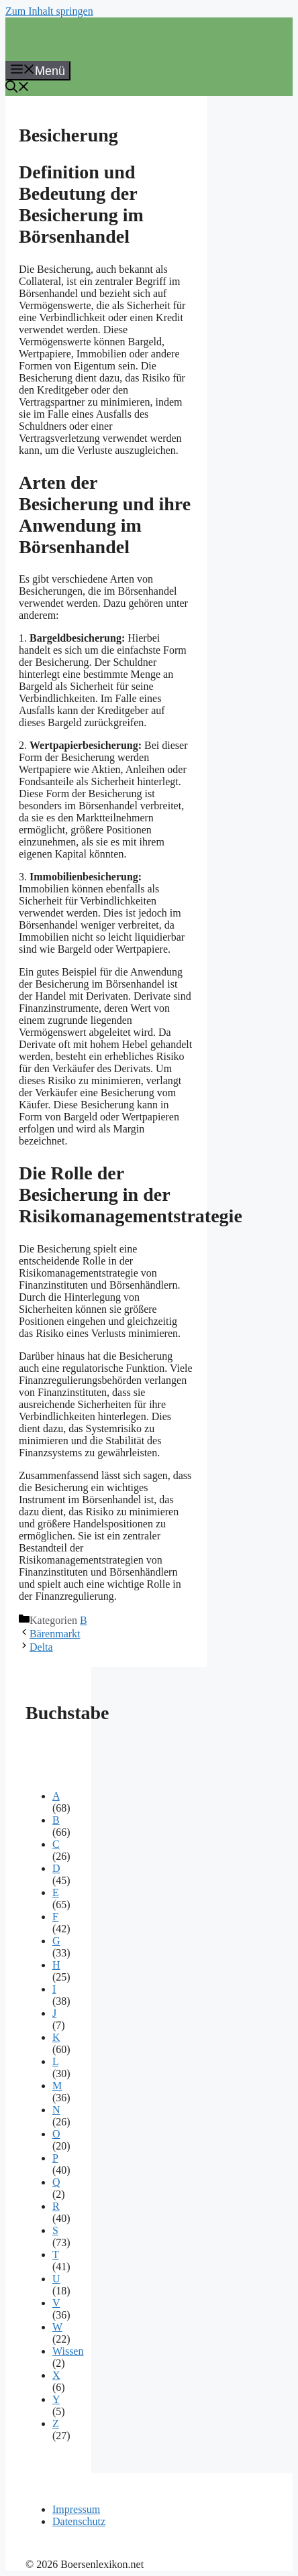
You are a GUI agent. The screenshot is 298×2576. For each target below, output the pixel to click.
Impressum (76, 2509)
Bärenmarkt (55, 1633)
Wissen (67, 2351)
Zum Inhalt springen (49, 11)
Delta (41, 1647)
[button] (17, 88)
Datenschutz (78, 2521)
